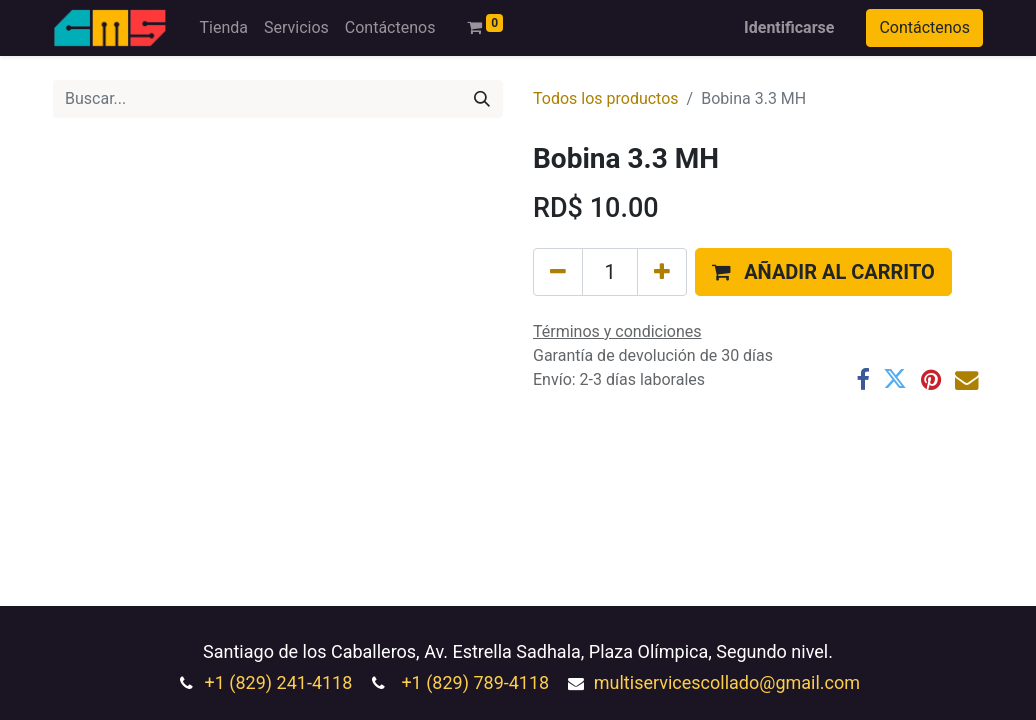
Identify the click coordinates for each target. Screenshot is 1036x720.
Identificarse (789, 27)
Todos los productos (606, 98)
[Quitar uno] (558, 272)
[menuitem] (223, 28)
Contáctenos (924, 27)
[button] (823, 272)
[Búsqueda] (482, 99)
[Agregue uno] (662, 272)
